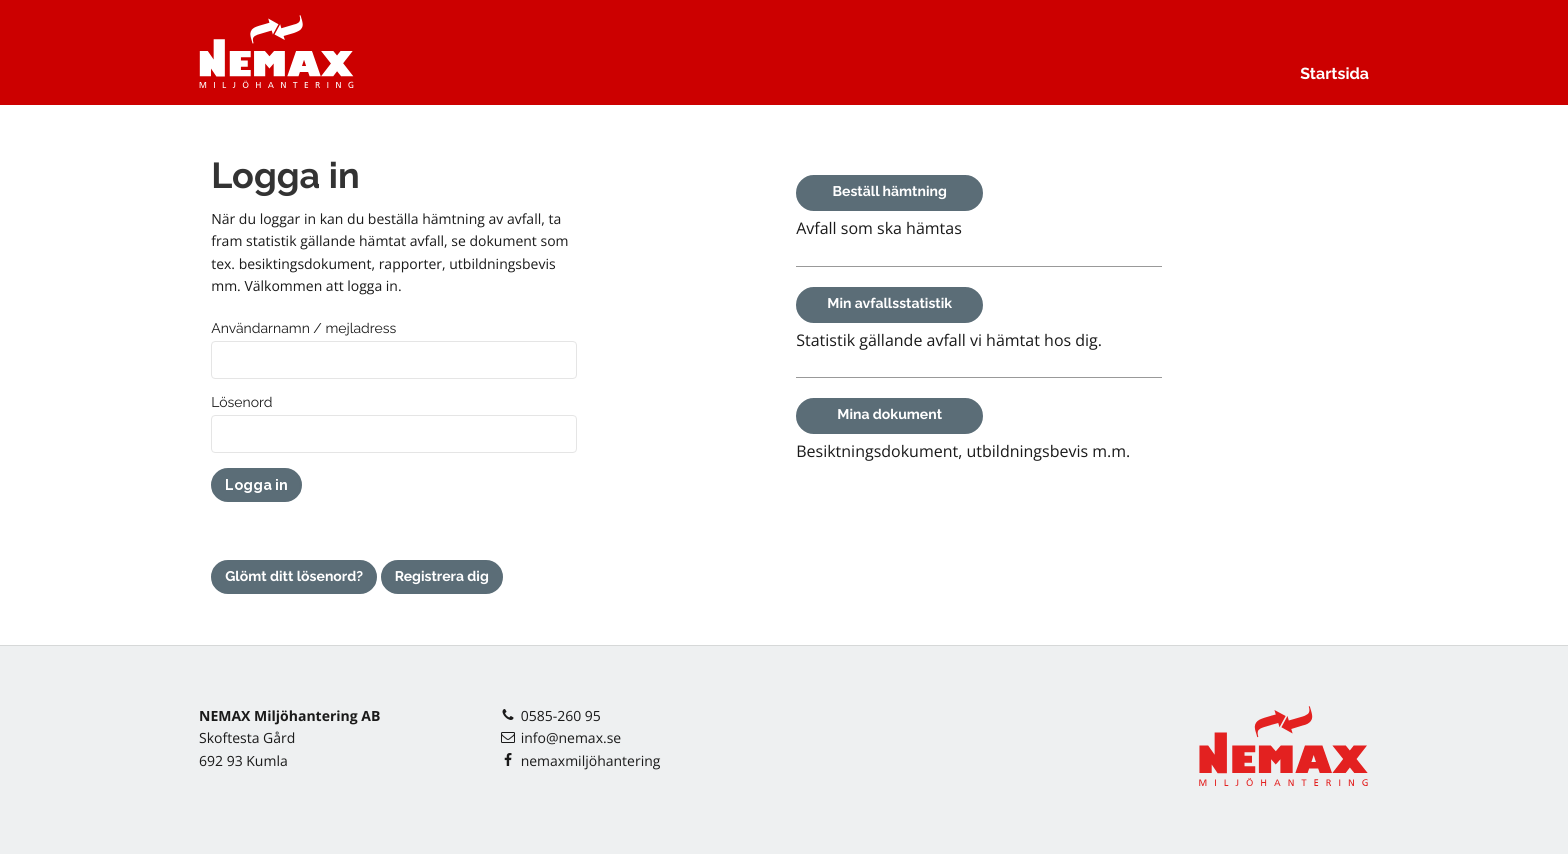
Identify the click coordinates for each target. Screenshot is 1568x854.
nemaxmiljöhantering (591, 761)
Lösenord (241, 403)
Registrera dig (442, 577)
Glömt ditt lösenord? (294, 577)
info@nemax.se (571, 738)
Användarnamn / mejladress (303, 329)
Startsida (1334, 73)
